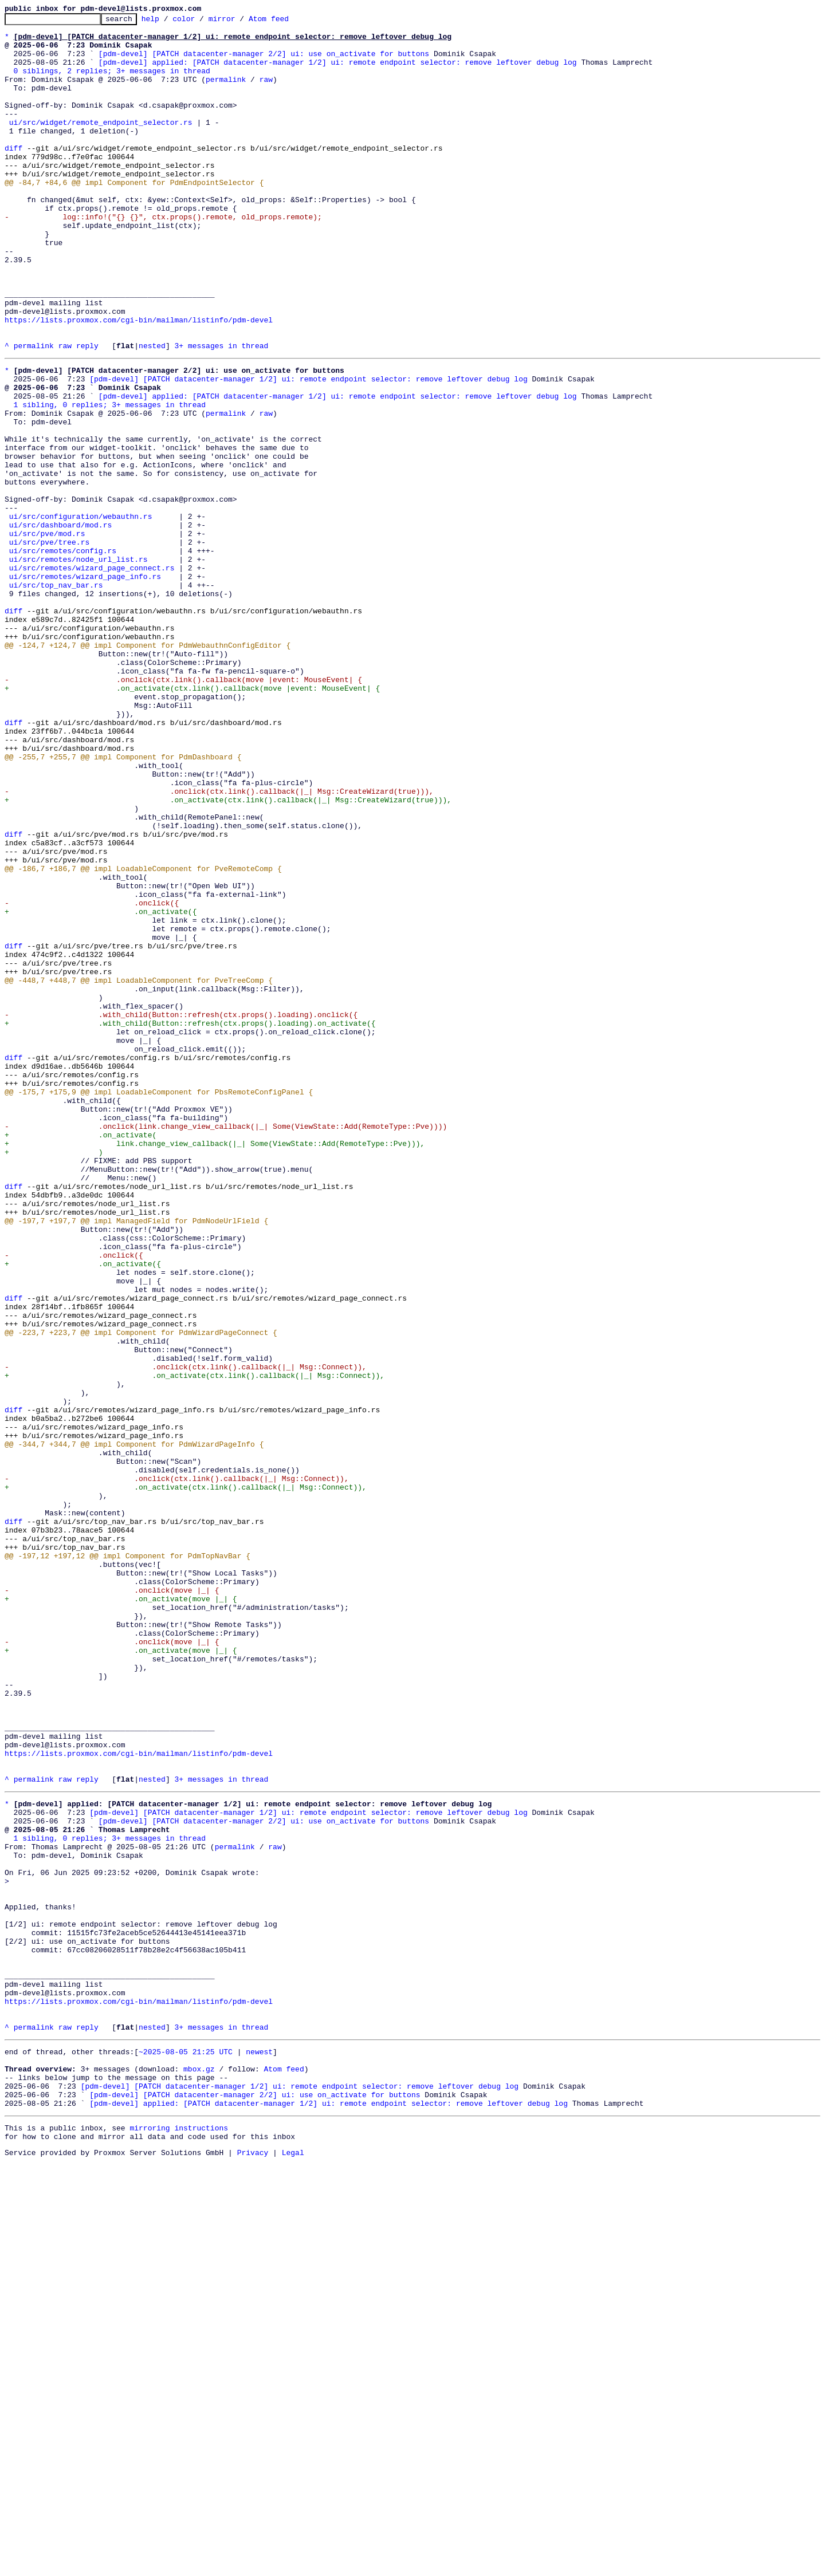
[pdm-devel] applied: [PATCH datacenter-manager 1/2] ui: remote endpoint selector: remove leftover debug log (338, 72)
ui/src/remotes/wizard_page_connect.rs (92, 676)
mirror (239, 22)
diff (13, 175)
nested (152, 412)
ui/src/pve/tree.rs (49, 645)
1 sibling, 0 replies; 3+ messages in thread (110, 480)
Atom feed (286, 22)
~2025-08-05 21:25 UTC (186, 2450)
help (168, 22)
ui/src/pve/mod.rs (47, 634)
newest (259, 2450)
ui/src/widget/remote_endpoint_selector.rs (100, 144)
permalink (226, 93)
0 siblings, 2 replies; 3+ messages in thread (112, 82)
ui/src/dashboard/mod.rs (60, 624)
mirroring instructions (178, 2538)
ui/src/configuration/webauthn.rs (80, 614)
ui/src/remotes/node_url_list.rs (78, 665)
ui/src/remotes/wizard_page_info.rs (85, 686)
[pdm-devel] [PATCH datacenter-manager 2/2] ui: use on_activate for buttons (264, 62)
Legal (293, 2566)
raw (266, 93)
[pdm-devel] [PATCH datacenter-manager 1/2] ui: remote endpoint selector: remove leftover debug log (308, 449)
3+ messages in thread (221, 412)
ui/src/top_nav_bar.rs (56, 696)
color (201, 22)
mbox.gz (199, 2470)
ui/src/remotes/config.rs (62, 655)
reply (87, 412)
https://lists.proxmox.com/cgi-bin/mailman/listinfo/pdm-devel (139, 381)
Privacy (253, 2566)
